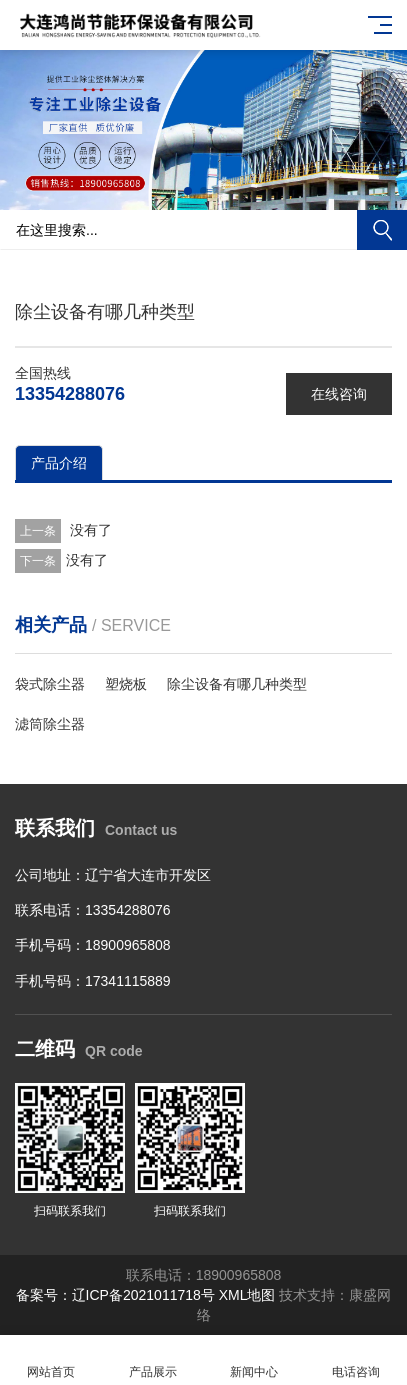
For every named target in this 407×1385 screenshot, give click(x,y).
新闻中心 (255, 1360)
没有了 (89, 530)
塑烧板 (126, 684)
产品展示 (153, 1360)
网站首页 (51, 1360)
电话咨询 (356, 1360)
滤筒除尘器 (50, 724)
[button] (188, 191)
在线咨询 (339, 394)
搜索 (382, 230)
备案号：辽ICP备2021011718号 (115, 1295)
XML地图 (247, 1295)
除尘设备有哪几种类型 (237, 684)
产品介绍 (59, 463)
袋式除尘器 (50, 684)
